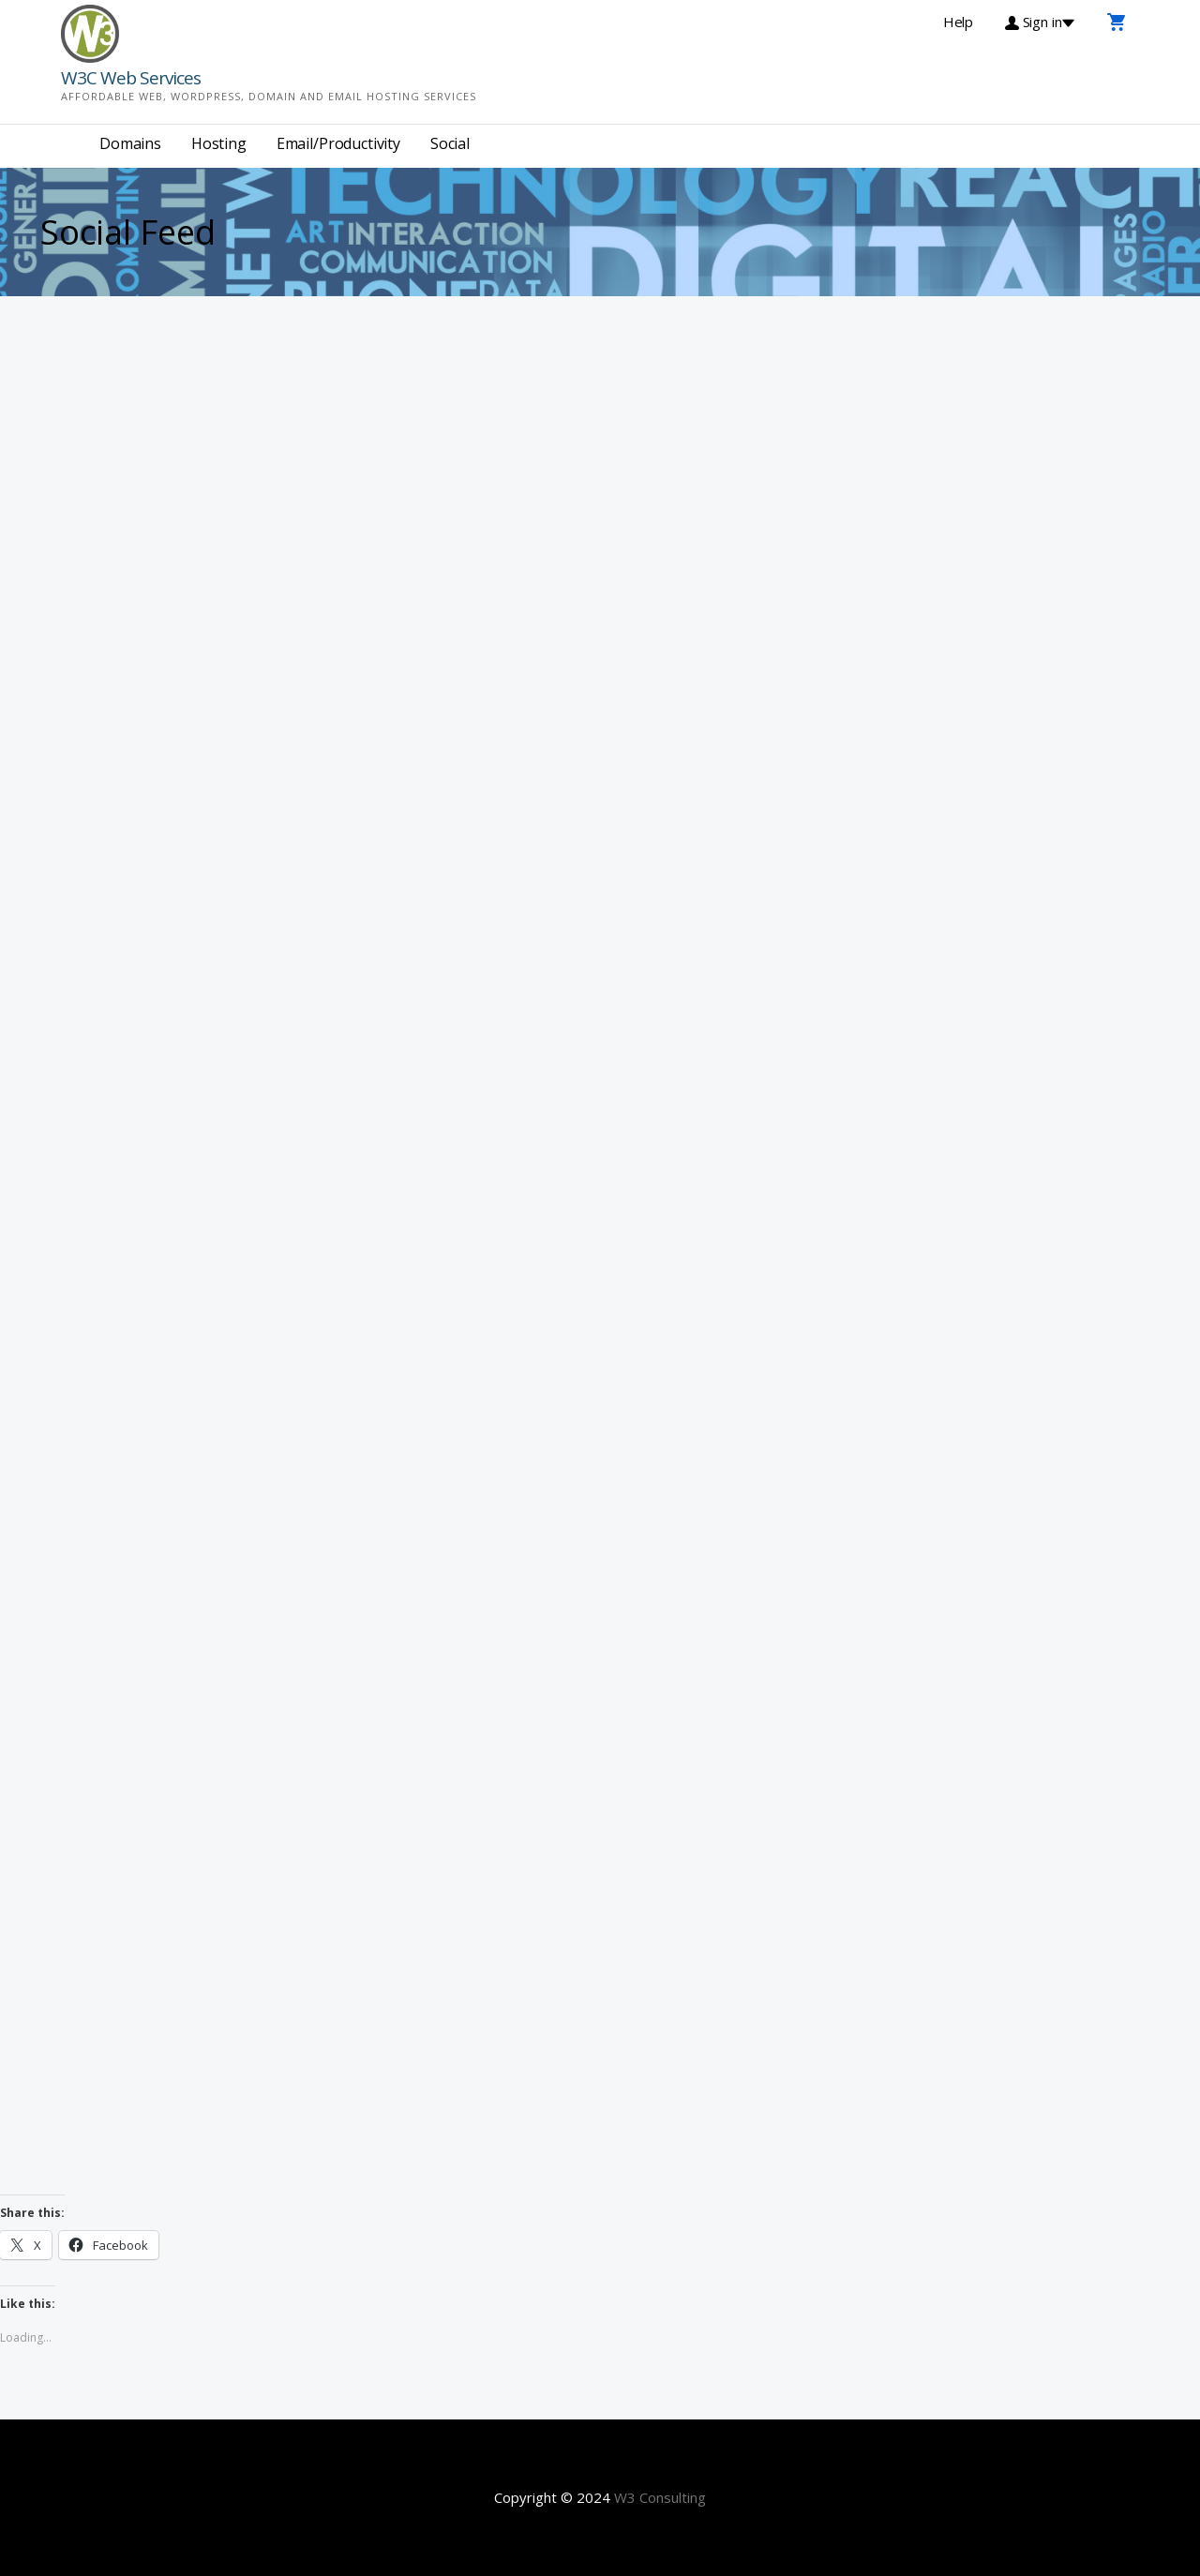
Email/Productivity (338, 143)
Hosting (219, 143)
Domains (130, 143)
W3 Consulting (660, 2497)
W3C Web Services (131, 78)
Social (450, 143)
